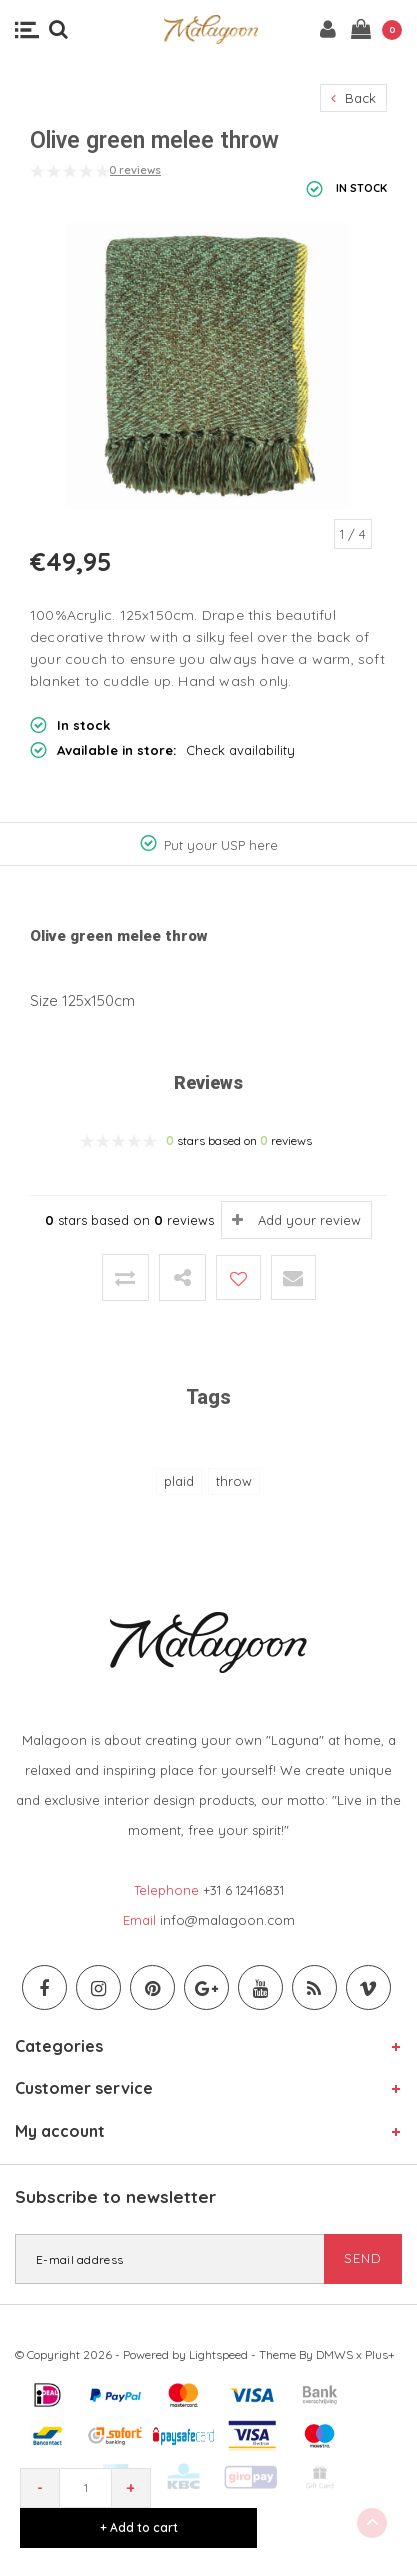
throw (234, 1481)
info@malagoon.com (227, 1920)
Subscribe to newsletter (115, 2196)
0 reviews (135, 170)
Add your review (309, 1220)
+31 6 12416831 (243, 1890)
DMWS (334, 2354)
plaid (179, 1481)
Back (353, 98)
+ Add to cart (139, 2527)
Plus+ (380, 2354)
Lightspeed (218, 2354)
